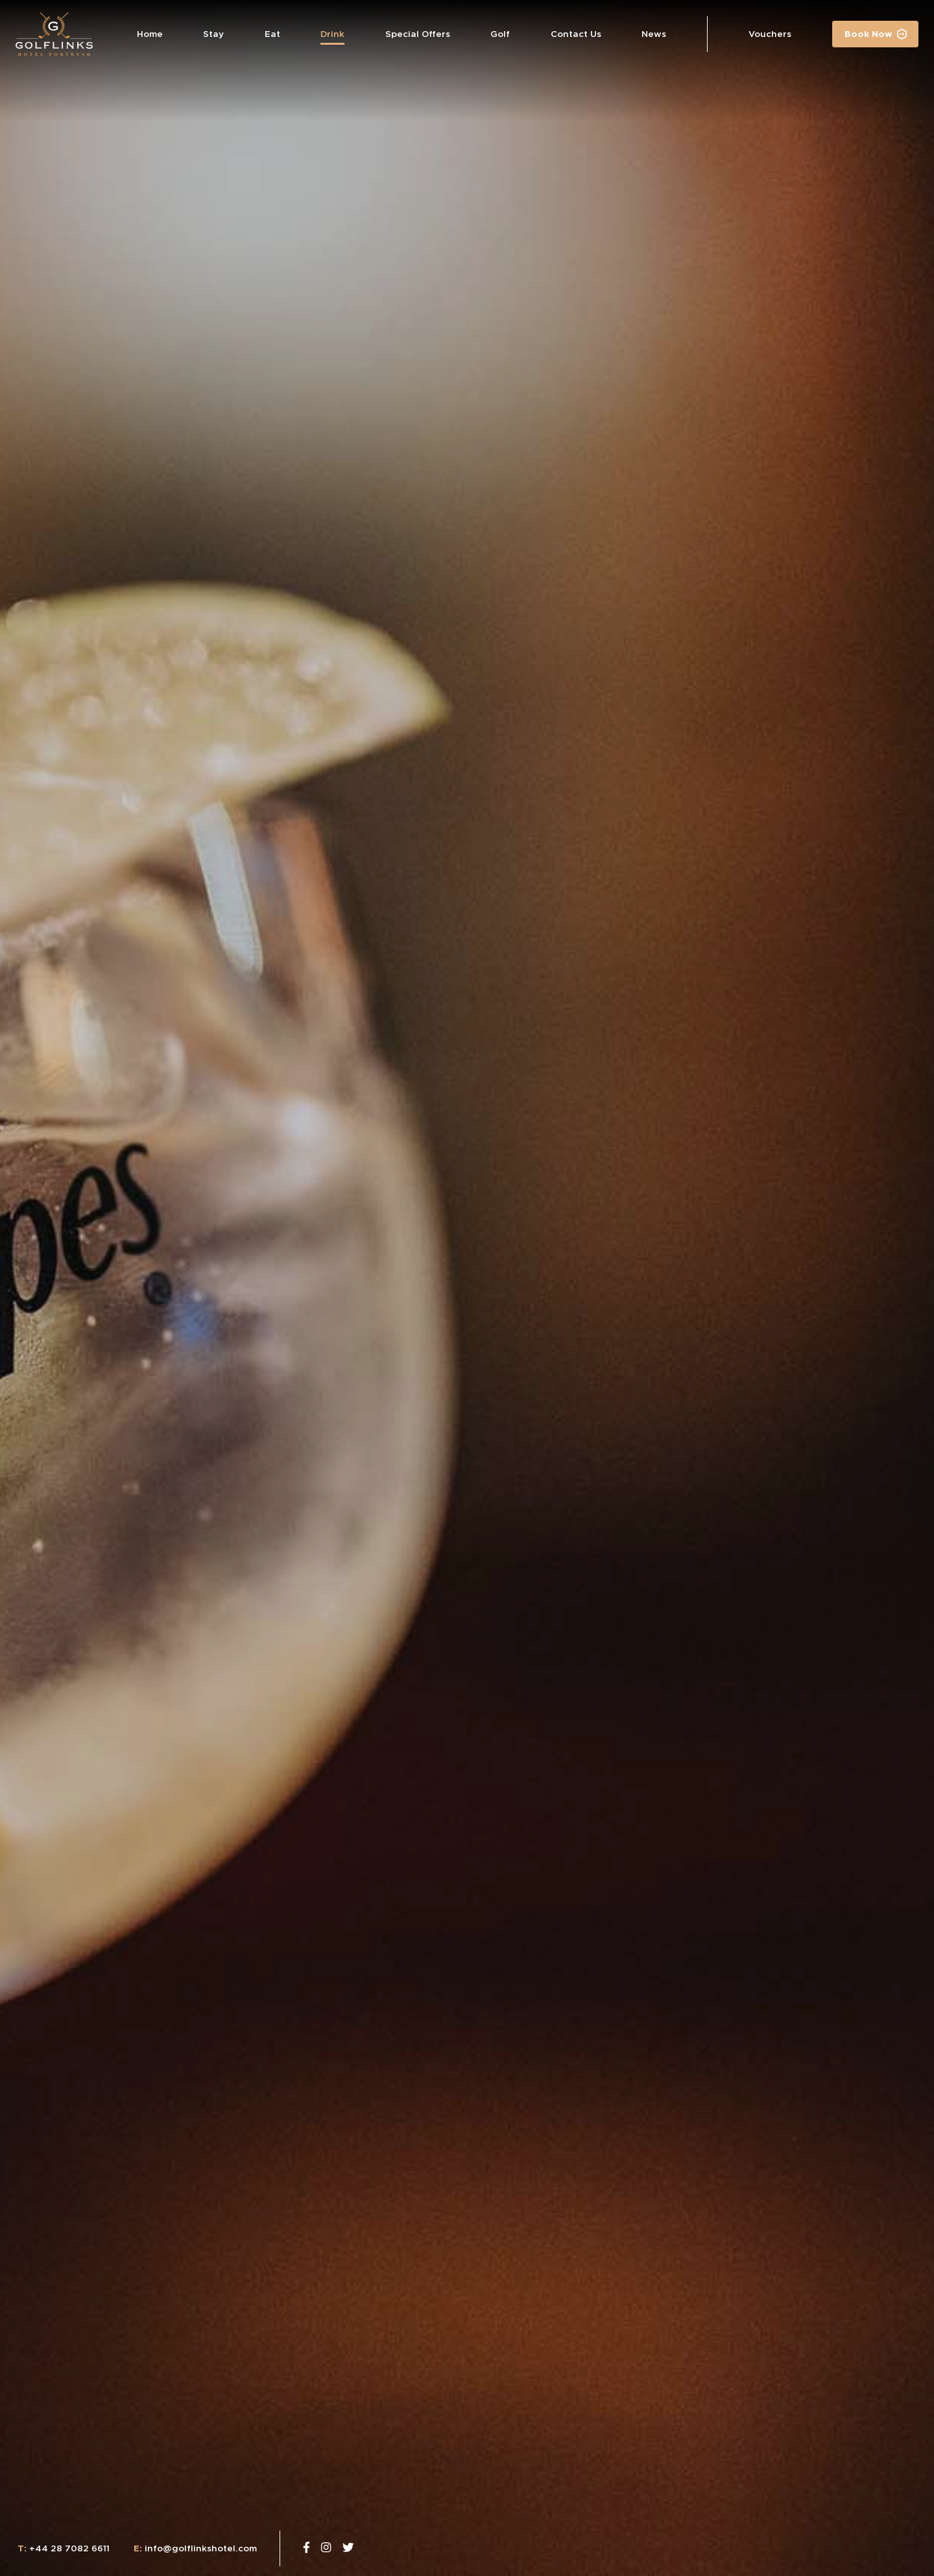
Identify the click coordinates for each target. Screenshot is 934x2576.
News (653, 34)
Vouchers (769, 34)
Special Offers (417, 34)
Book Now (868, 34)
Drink (332, 34)
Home (150, 34)
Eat (272, 34)
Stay (213, 34)
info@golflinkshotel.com (195, 2548)
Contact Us (576, 34)
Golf (500, 34)
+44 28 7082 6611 (64, 2548)
